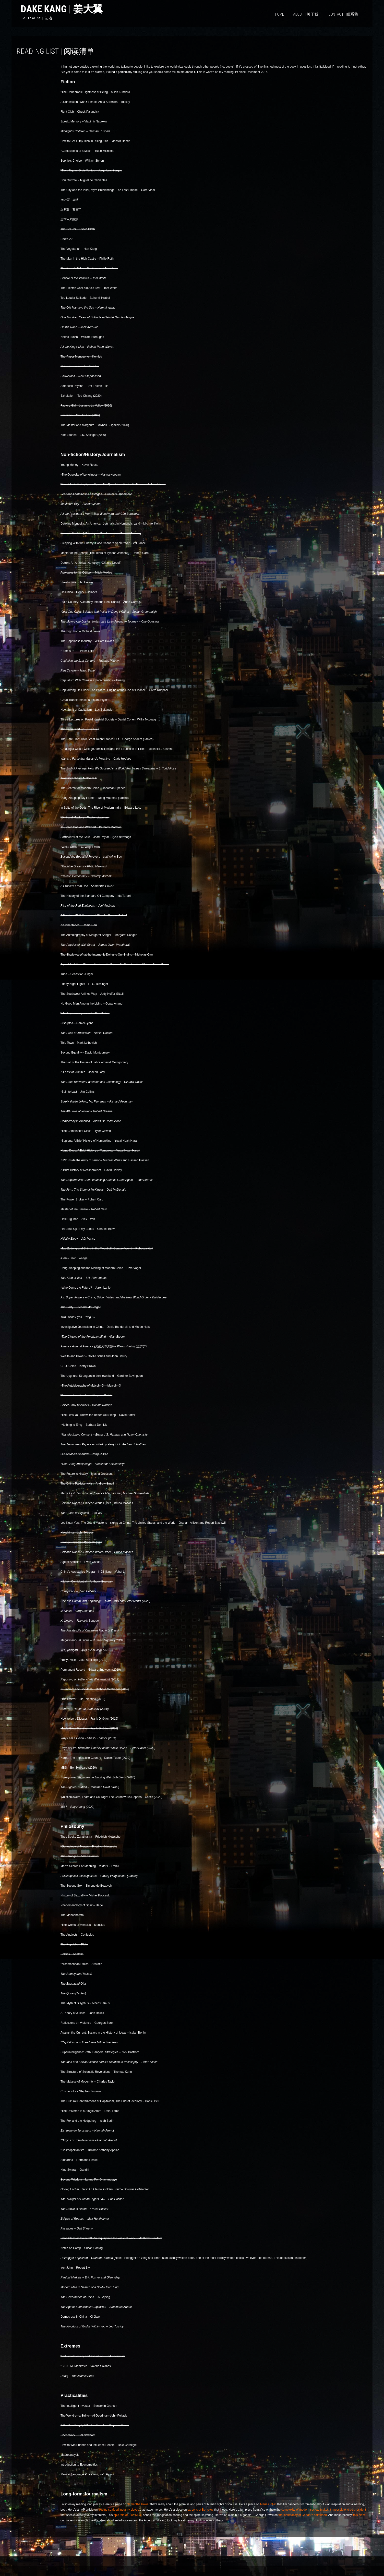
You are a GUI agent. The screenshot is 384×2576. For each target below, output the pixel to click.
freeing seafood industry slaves (118, 2509)
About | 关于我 (305, 14)
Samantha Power (138, 2504)
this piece (359, 2515)
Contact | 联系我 (343, 14)
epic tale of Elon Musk (128, 2515)
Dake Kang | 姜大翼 (62, 9)
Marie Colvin (268, 2504)
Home (279, 14)
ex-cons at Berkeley (200, 2509)
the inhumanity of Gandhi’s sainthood (302, 2515)
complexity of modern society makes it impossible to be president (323, 2509)
